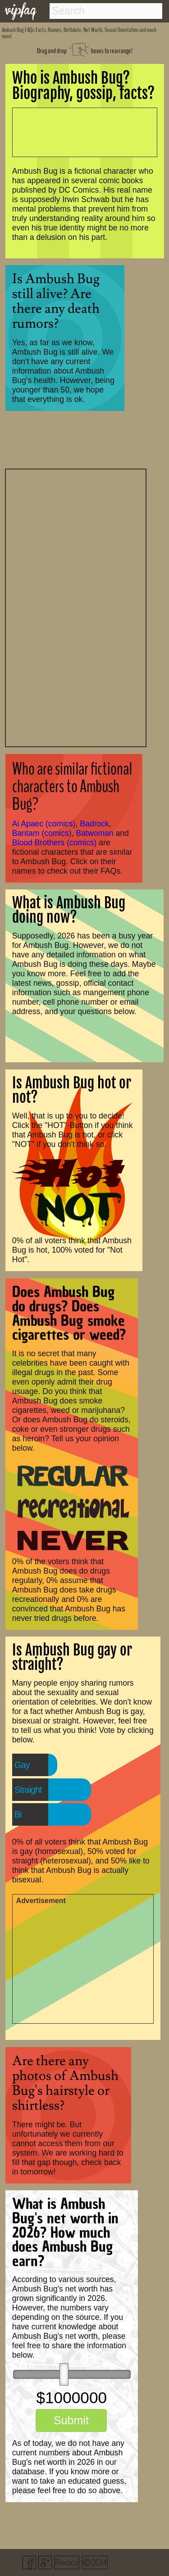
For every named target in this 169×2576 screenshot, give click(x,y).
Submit (71, 2420)
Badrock (94, 823)
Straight (28, 1790)
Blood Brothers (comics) (54, 842)
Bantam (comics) (42, 833)
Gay (22, 1765)
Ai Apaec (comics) (44, 823)
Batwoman (95, 833)
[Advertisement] (75, 607)
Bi (18, 1814)
